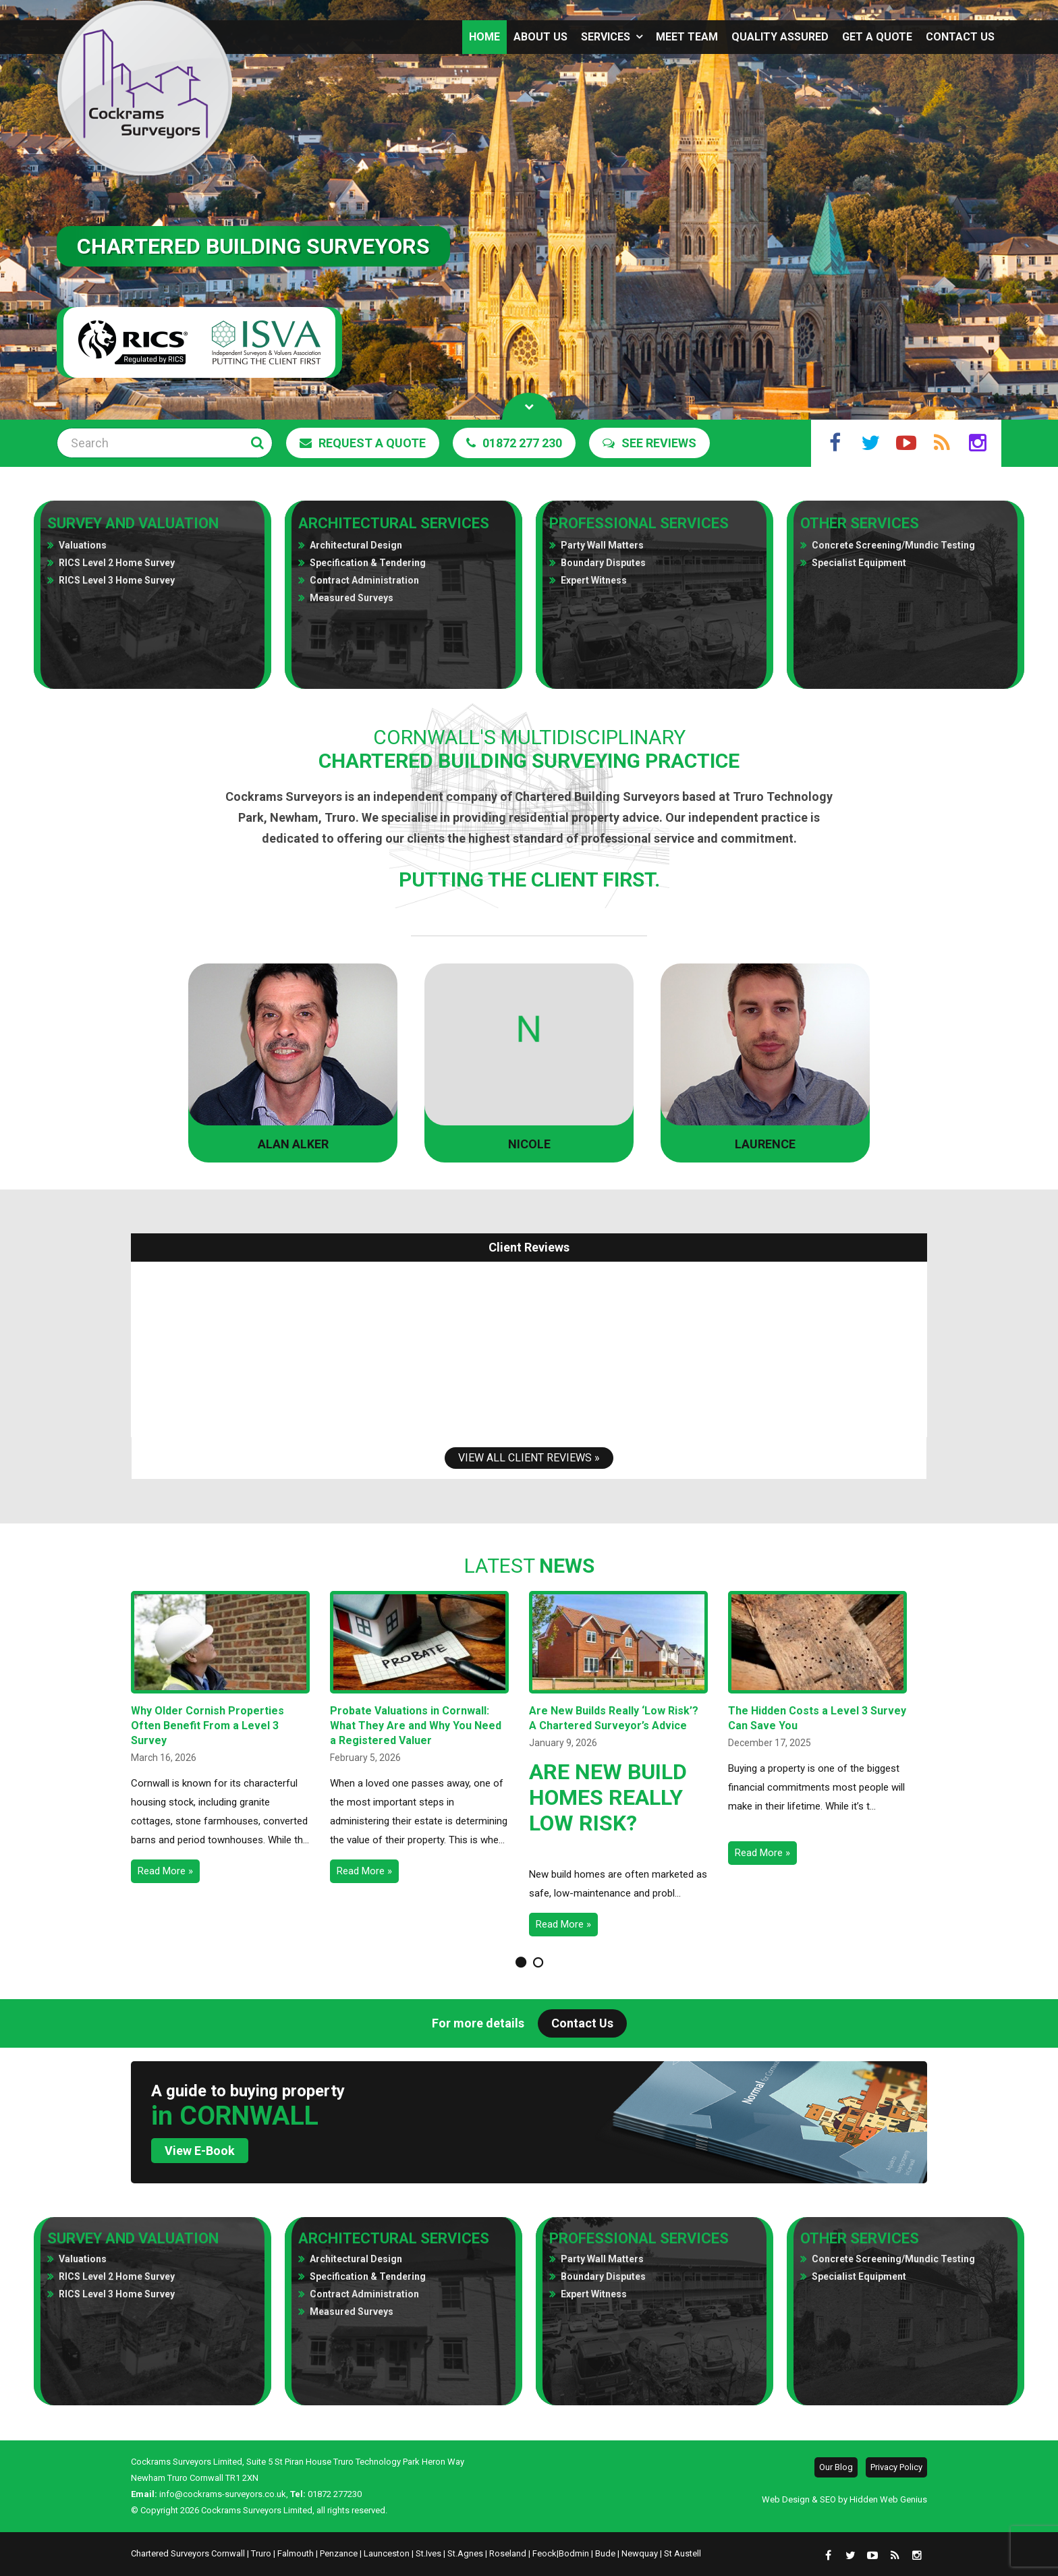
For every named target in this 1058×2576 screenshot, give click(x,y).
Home (484, 36)
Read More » (165, 1871)
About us (540, 36)
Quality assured (780, 36)
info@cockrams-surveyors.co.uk (222, 2494)
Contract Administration (364, 580)
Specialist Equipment (859, 562)
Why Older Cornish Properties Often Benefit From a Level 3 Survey (207, 1725)
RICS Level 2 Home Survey (117, 562)
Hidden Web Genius (888, 2499)
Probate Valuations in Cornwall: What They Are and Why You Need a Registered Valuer (415, 1725)
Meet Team (687, 36)
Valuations (83, 545)
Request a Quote (363, 443)
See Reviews (649, 443)
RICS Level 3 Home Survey (117, 580)
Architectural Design (356, 545)
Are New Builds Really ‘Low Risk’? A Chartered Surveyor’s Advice (613, 1718)
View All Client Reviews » (529, 1457)
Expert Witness (594, 580)
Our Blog (836, 2467)
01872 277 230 (514, 443)
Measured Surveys (351, 597)
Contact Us (960, 36)
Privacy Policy (896, 2467)
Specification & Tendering (368, 562)
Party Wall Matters (602, 545)
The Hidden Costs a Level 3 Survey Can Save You (817, 1718)
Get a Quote (877, 36)
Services (605, 36)
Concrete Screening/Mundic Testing (893, 545)
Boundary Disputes (603, 562)
